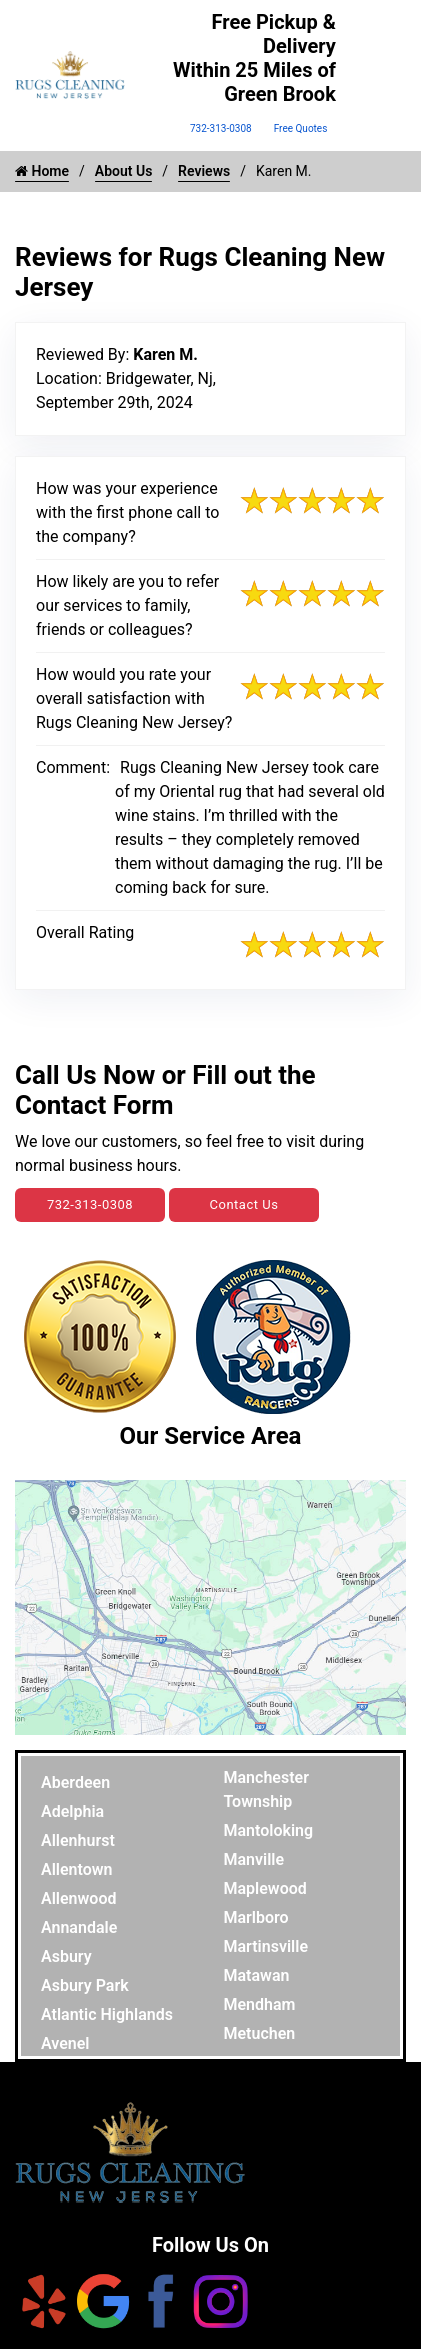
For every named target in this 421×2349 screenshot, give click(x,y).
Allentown (77, 1869)
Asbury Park (85, 1985)
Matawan (257, 1975)
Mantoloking (269, 1830)
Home (42, 171)
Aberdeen (75, 1782)
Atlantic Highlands (107, 2014)
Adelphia (72, 1811)
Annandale (79, 1927)
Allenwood (78, 1898)
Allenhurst (78, 1840)
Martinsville (266, 1946)
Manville (254, 1859)
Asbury (66, 1956)
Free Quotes (301, 128)
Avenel (65, 2043)
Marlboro (256, 1917)
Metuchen (260, 2033)
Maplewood (265, 1888)
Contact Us (244, 1204)
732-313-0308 (221, 128)
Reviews (204, 171)
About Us (124, 171)
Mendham (260, 2004)
